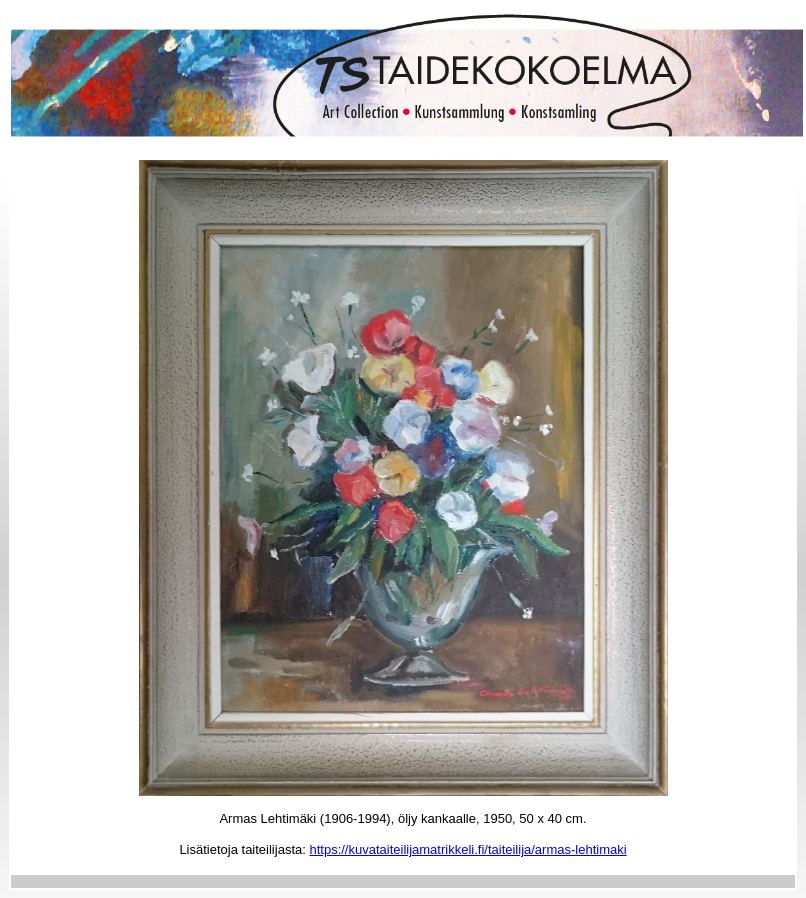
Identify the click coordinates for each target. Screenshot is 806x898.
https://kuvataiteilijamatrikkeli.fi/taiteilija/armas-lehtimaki (467, 849)
